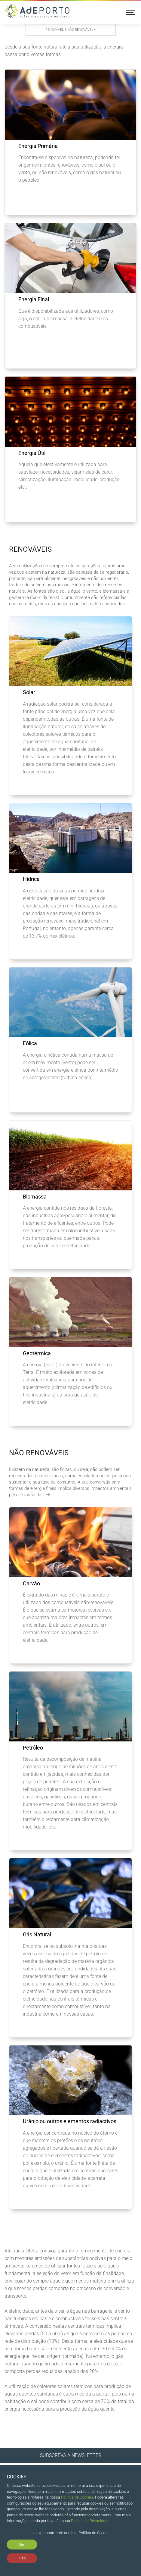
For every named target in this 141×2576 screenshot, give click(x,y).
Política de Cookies (77, 2497)
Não (22, 2558)
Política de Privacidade (90, 2520)
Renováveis (30, 549)
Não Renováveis (39, 1453)
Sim (22, 2544)
